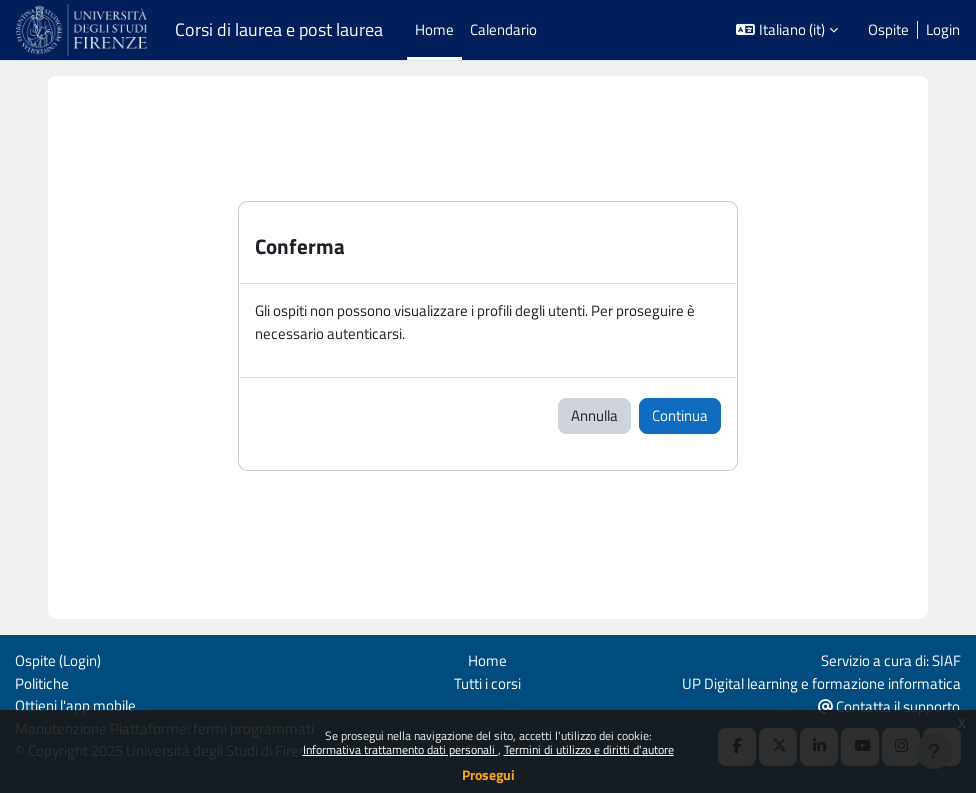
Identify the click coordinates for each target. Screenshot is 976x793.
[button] (787, 30)
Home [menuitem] (434, 29)
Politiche (42, 683)
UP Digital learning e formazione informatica (821, 683)
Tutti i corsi (487, 683)
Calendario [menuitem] (503, 29)
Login (943, 30)
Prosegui (488, 774)
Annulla (594, 415)
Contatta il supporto (889, 706)
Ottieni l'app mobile (75, 705)
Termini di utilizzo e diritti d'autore (589, 749)
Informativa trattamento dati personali (400, 749)
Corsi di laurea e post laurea (279, 29)
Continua (680, 415)
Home (487, 660)
